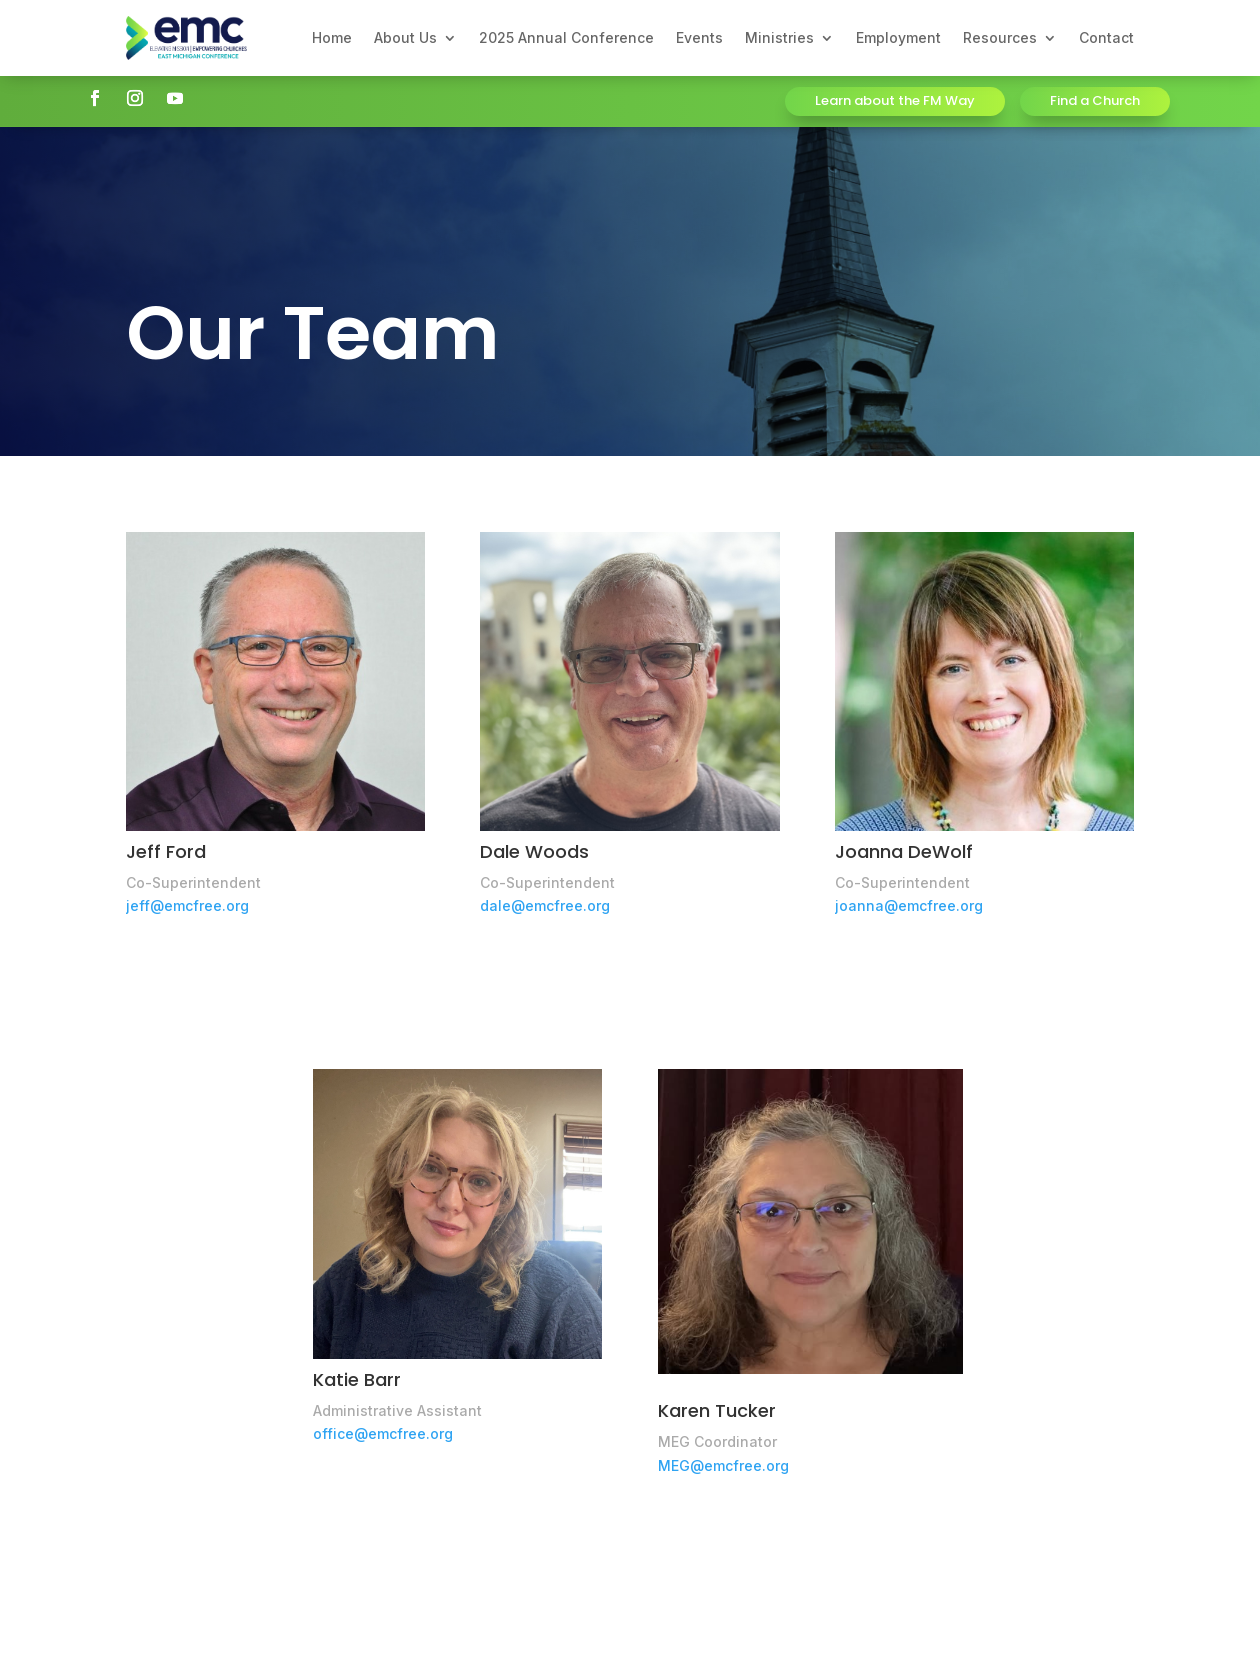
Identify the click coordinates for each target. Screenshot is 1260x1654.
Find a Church (1095, 100)
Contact (1106, 37)
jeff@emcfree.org (187, 905)
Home (332, 37)
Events (699, 37)
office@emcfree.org (383, 1433)
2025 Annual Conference (566, 37)
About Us (405, 37)
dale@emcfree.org (545, 905)
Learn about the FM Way (895, 100)
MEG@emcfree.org (723, 1465)
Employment (898, 37)
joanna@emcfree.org (909, 905)
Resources (1000, 37)
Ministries (779, 37)
